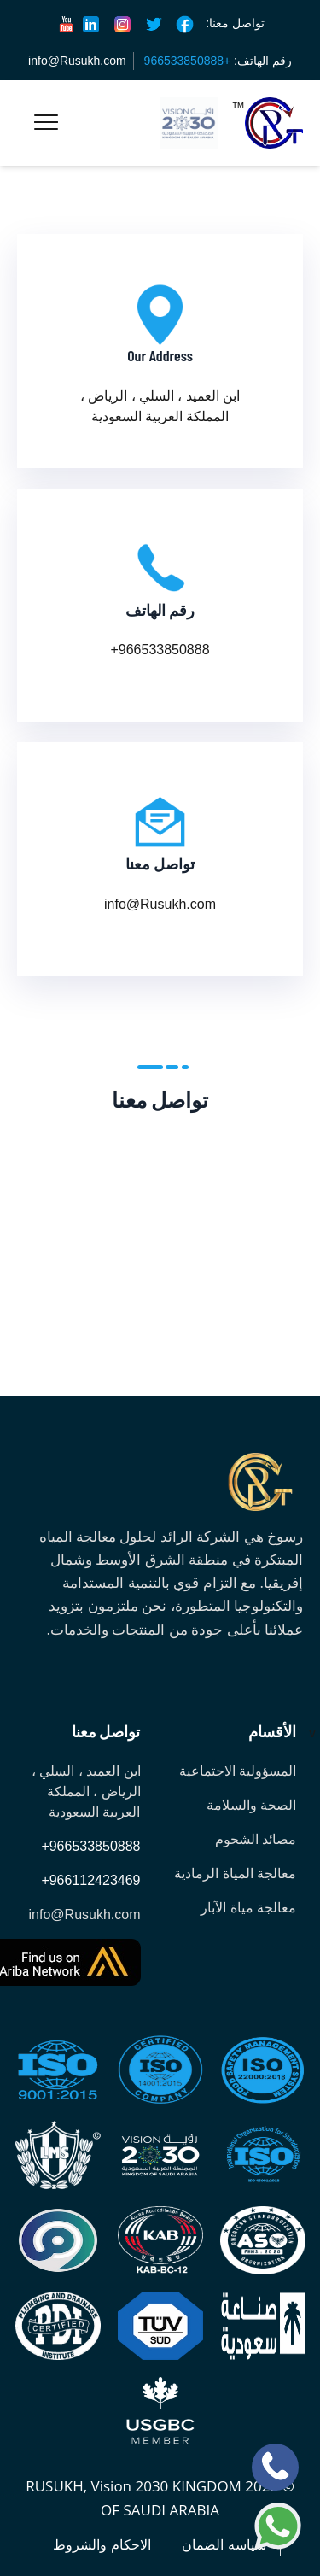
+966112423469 (90, 1880)
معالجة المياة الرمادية (235, 1873)
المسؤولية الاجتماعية (237, 1771)
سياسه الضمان (223, 2545)
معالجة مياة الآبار (248, 1907)
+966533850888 (90, 1846)
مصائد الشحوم (255, 1839)
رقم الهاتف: (218, 60)
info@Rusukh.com (77, 60)
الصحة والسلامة (251, 1805)
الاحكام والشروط (101, 2545)
